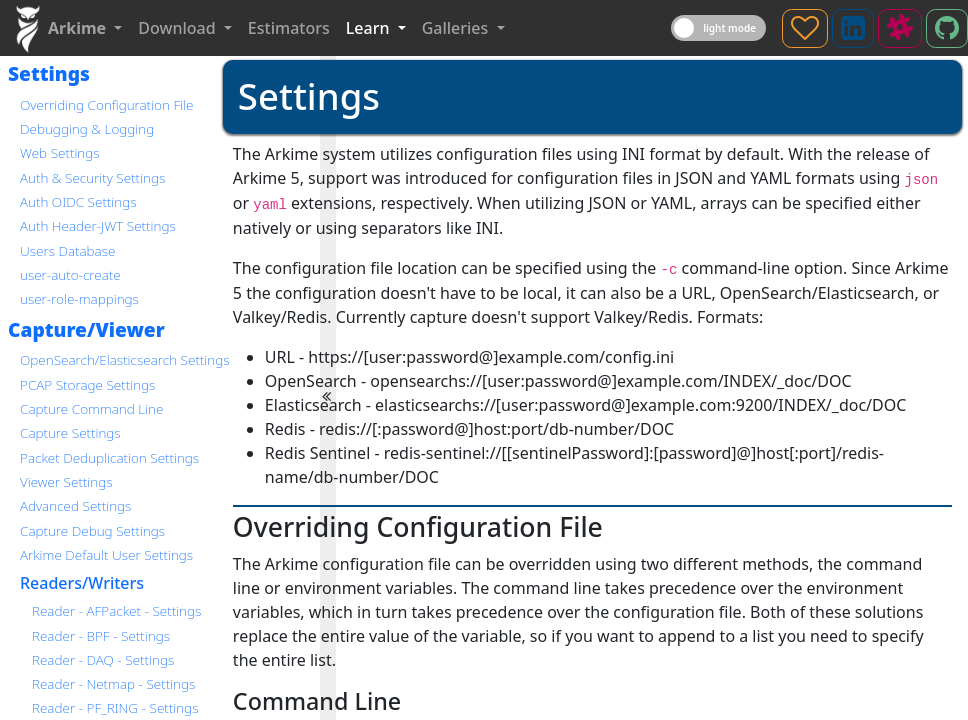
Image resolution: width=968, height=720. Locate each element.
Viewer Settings (66, 481)
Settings (49, 73)
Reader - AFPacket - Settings (116, 610)
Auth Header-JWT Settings (98, 225)
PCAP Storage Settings (87, 384)
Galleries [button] (457, 28)
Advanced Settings (75, 505)
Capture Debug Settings (92, 530)
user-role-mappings (79, 298)
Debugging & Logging (87, 128)
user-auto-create (70, 274)
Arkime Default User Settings (106, 554)
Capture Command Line (91, 408)
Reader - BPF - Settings (101, 635)
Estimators (289, 28)
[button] (85, 28)
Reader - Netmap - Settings (113, 683)
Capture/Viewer (86, 329)
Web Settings (60, 152)
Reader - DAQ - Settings (103, 659)
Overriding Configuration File (106, 104)
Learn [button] (370, 28)
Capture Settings (70, 432)
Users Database (67, 250)
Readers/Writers (82, 583)
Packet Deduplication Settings (109, 457)
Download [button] (178, 28)
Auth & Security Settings (92, 177)
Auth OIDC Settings (78, 201)
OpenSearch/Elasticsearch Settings (124, 359)
